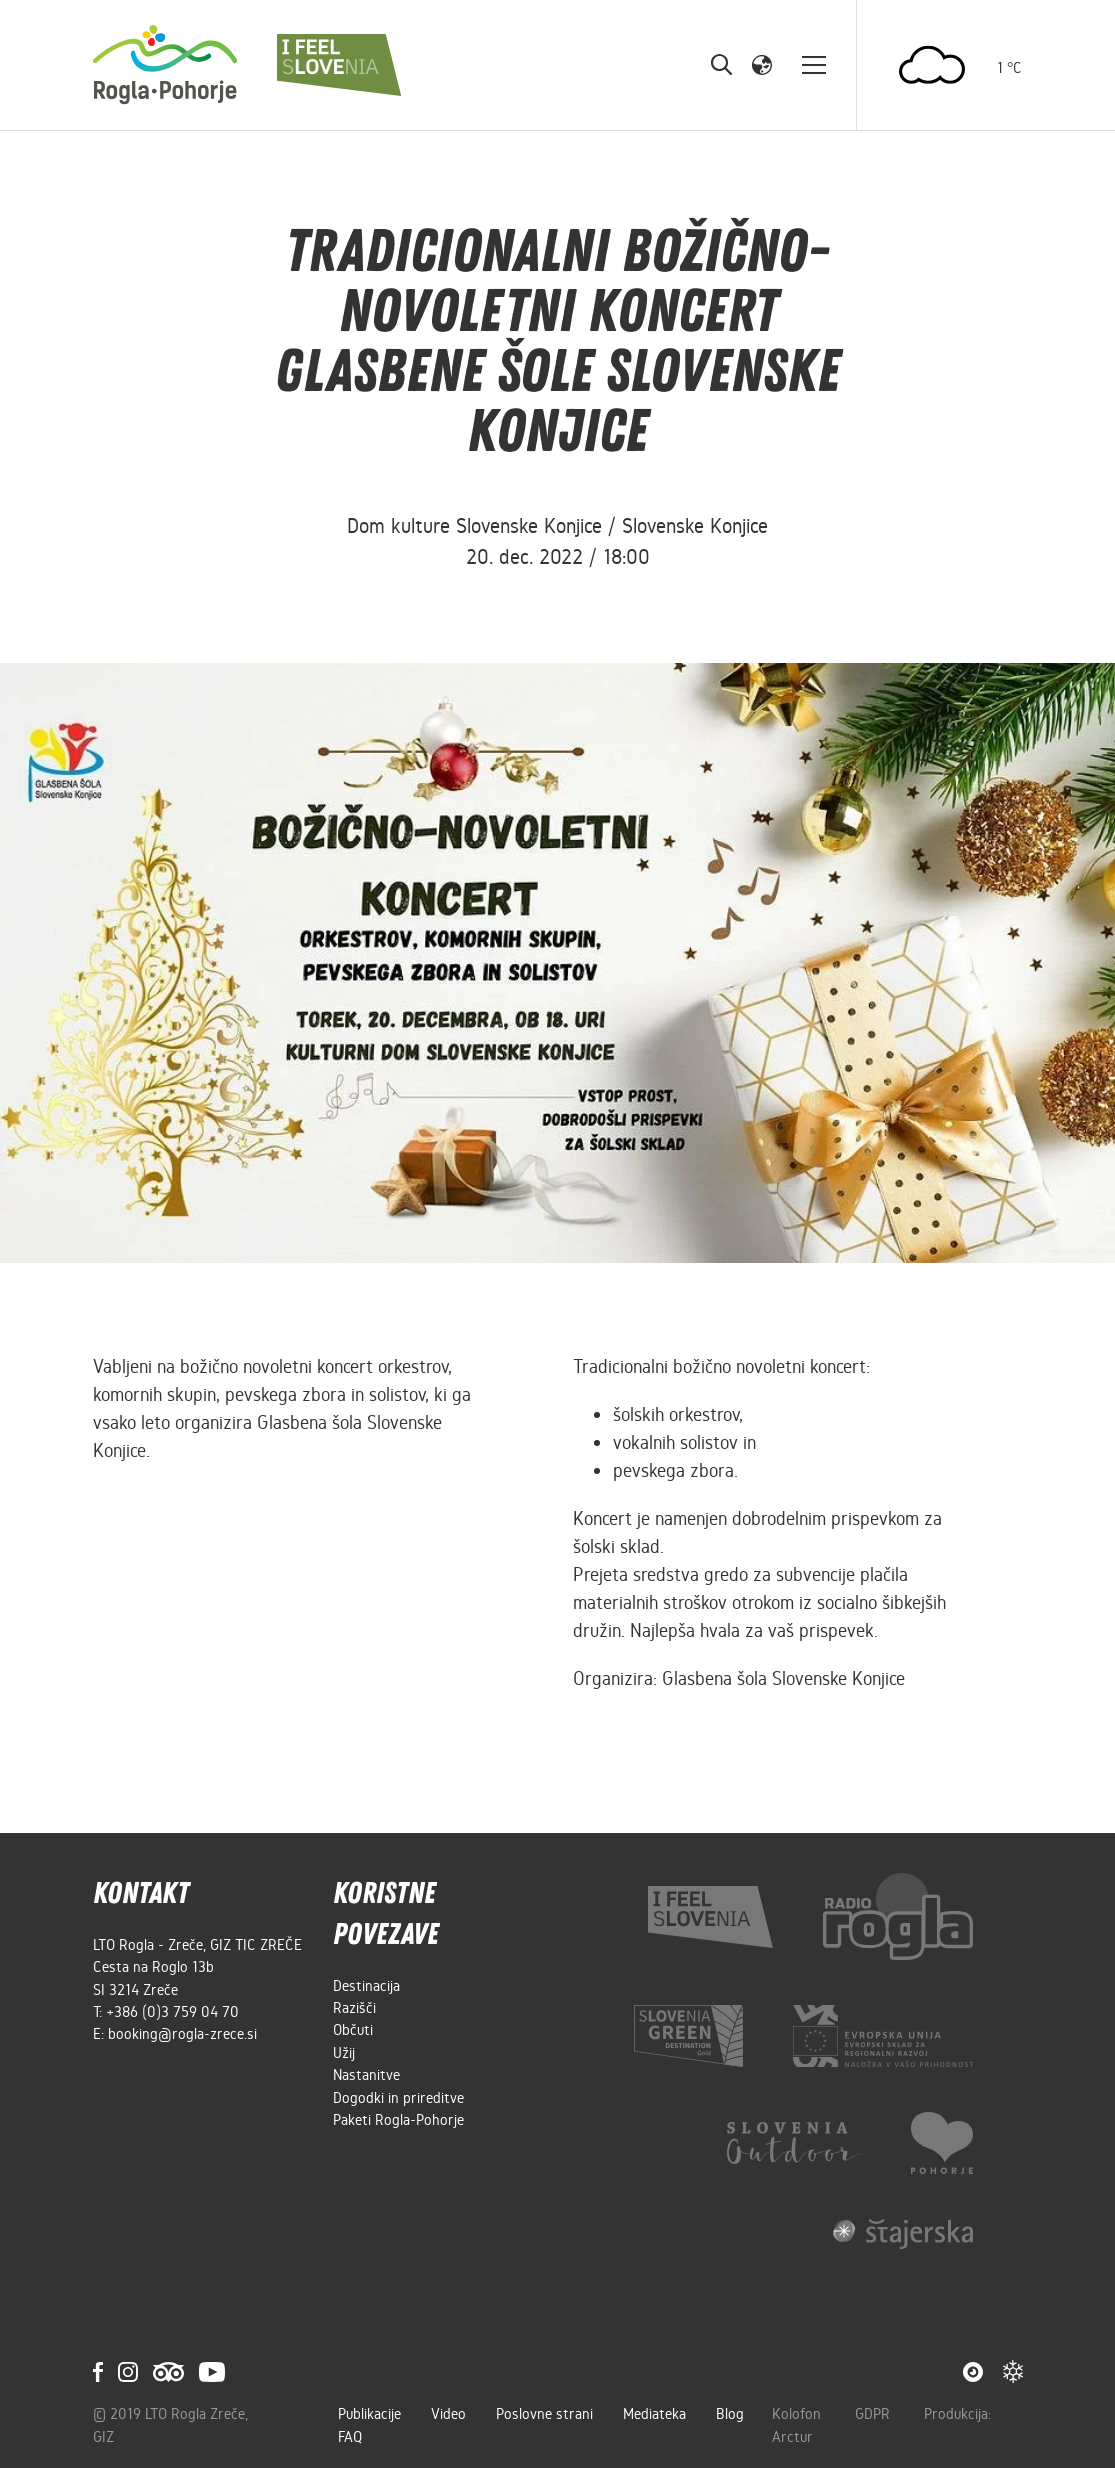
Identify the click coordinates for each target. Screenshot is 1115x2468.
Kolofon (798, 2414)
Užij (344, 2053)
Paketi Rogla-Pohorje (398, 2120)
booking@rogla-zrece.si (182, 2034)
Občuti (353, 2030)
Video (448, 2414)
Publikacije (369, 2414)
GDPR (874, 2414)
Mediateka (654, 2414)
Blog (730, 2414)
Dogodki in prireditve (398, 2098)
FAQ (350, 2437)
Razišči (354, 2008)
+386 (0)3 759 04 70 (172, 2012)
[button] (762, 64)
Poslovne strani (544, 2414)
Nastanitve (366, 2075)
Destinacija (366, 1986)
